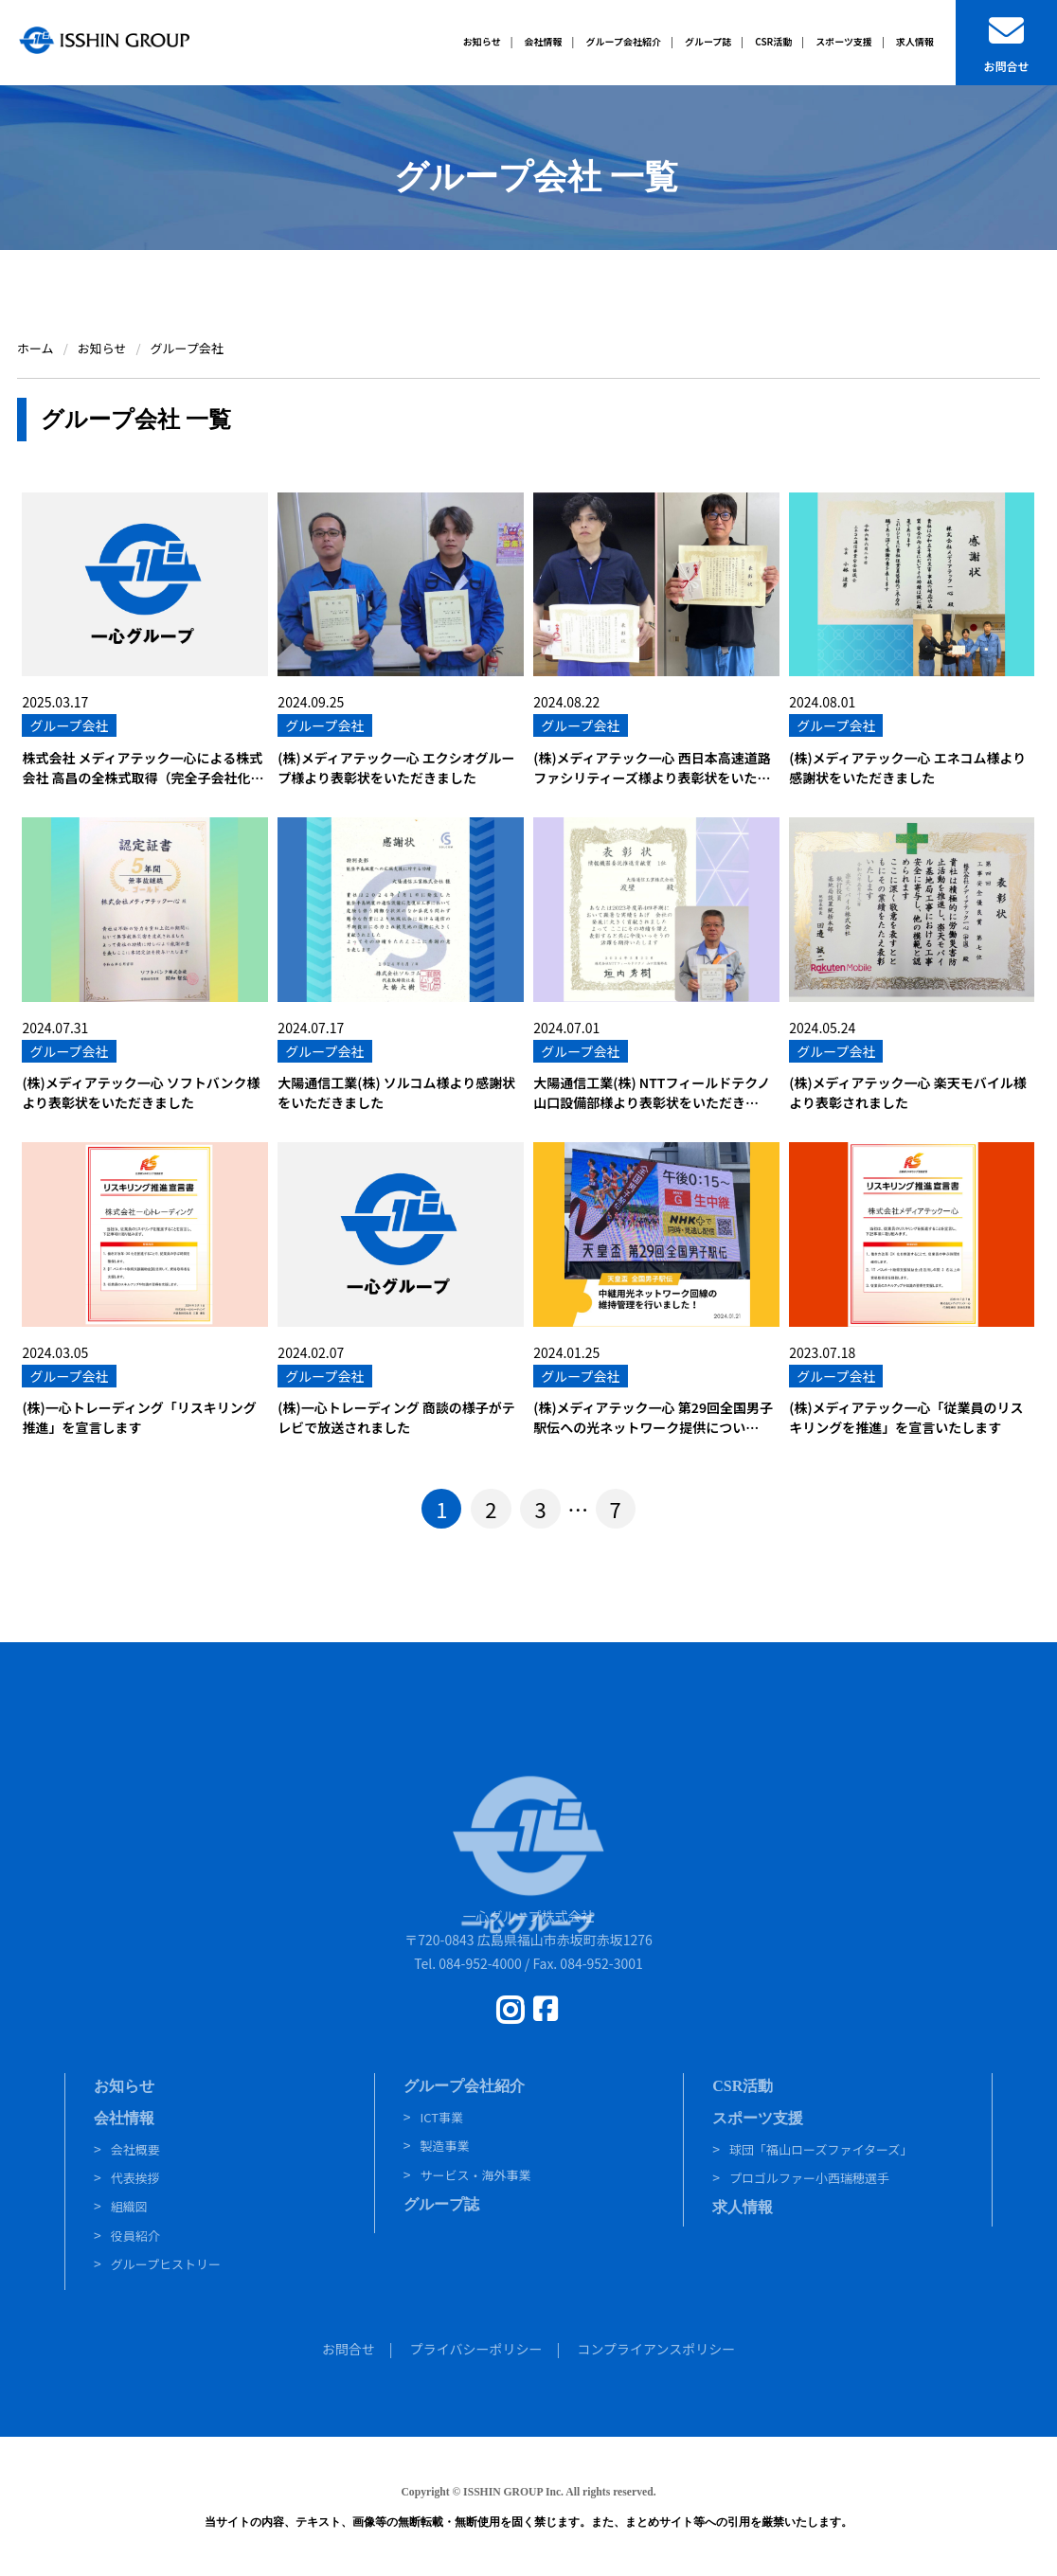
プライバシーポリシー (476, 2348)
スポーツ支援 (757, 2118)
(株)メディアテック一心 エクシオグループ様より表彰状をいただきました (396, 767)
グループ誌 (441, 2204)
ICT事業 (441, 2117)
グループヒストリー (166, 2264)
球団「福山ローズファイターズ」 (820, 2149)
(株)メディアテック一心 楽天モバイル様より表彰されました (907, 1092)
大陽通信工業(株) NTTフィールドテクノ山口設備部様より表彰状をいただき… (651, 1092)
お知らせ (124, 2086)
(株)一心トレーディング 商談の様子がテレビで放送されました (396, 1417)
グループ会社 (68, 725)
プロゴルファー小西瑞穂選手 (809, 2178)
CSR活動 (742, 2086)
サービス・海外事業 (475, 2175)
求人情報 (742, 2207)
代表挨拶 (135, 2178)
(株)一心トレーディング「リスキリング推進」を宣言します (139, 1417)
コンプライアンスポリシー (656, 2348)
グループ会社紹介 (464, 2086)
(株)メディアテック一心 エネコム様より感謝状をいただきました (907, 767)
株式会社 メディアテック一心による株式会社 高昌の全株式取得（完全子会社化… (142, 767)
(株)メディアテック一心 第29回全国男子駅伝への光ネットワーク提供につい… (653, 1417)
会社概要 (135, 2149)
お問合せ (348, 2348)
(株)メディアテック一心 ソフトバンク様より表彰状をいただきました (141, 1092)
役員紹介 (135, 2236)
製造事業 (444, 2146)
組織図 (129, 2206)
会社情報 (124, 2118)
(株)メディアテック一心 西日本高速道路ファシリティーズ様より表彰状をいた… (651, 767)
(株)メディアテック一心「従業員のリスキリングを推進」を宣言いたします (906, 1417)
